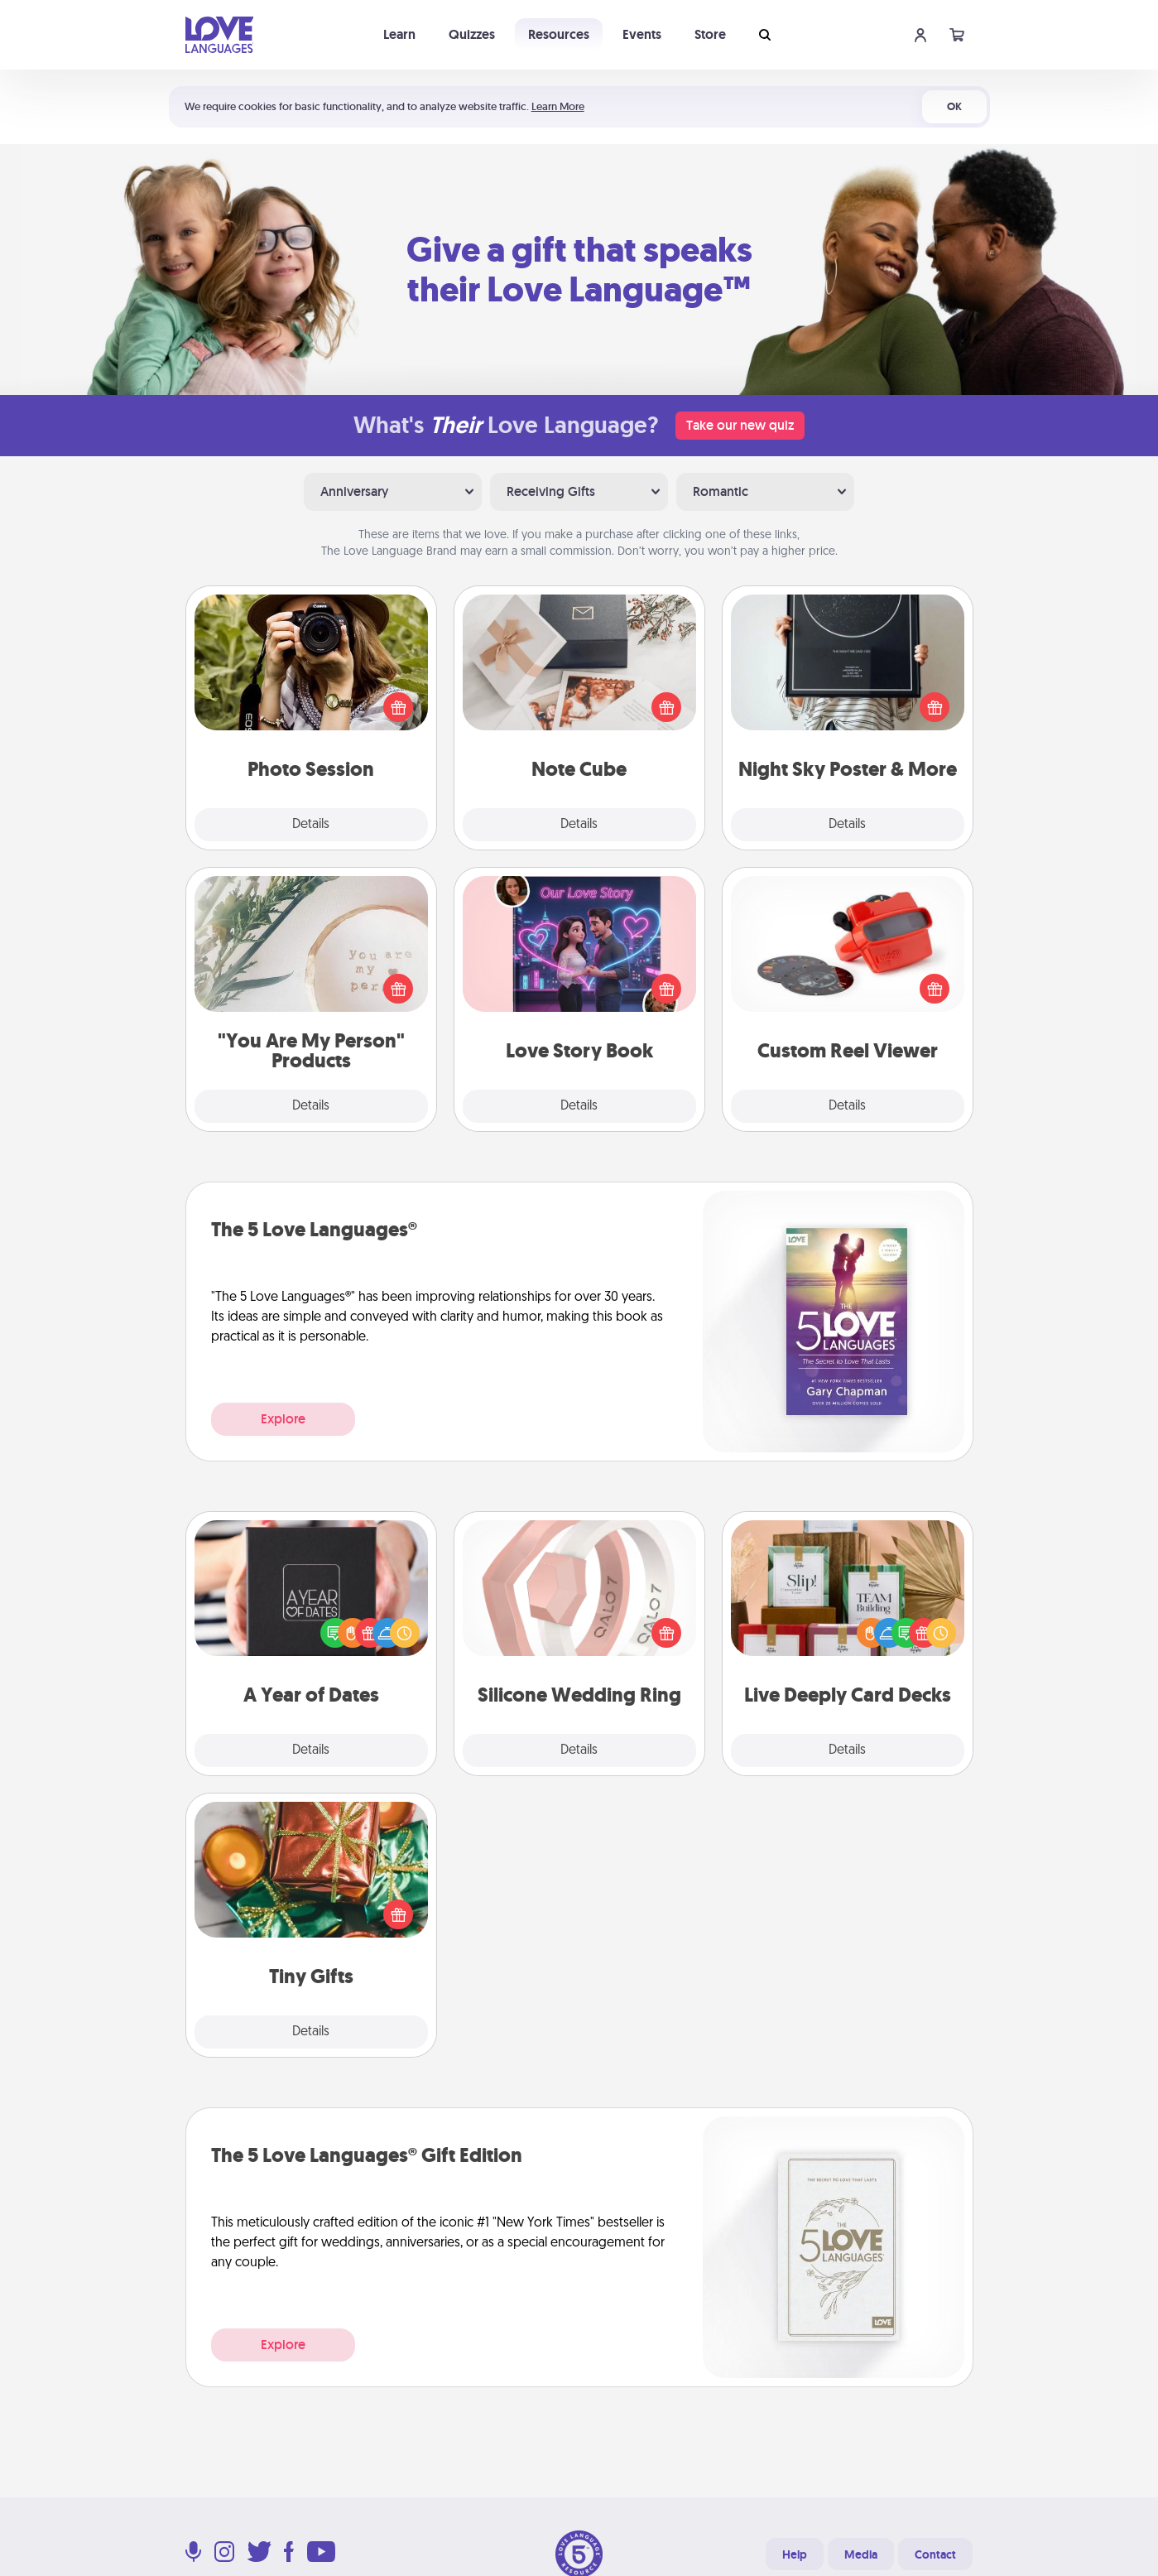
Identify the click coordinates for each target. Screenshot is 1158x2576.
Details (310, 824)
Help (794, 2554)
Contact (935, 2554)
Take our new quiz (740, 425)
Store (710, 34)
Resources (558, 34)
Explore (283, 1419)
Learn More (557, 106)
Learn (399, 34)
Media (860, 2554)
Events (641, 34)
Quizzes (472, 34)
